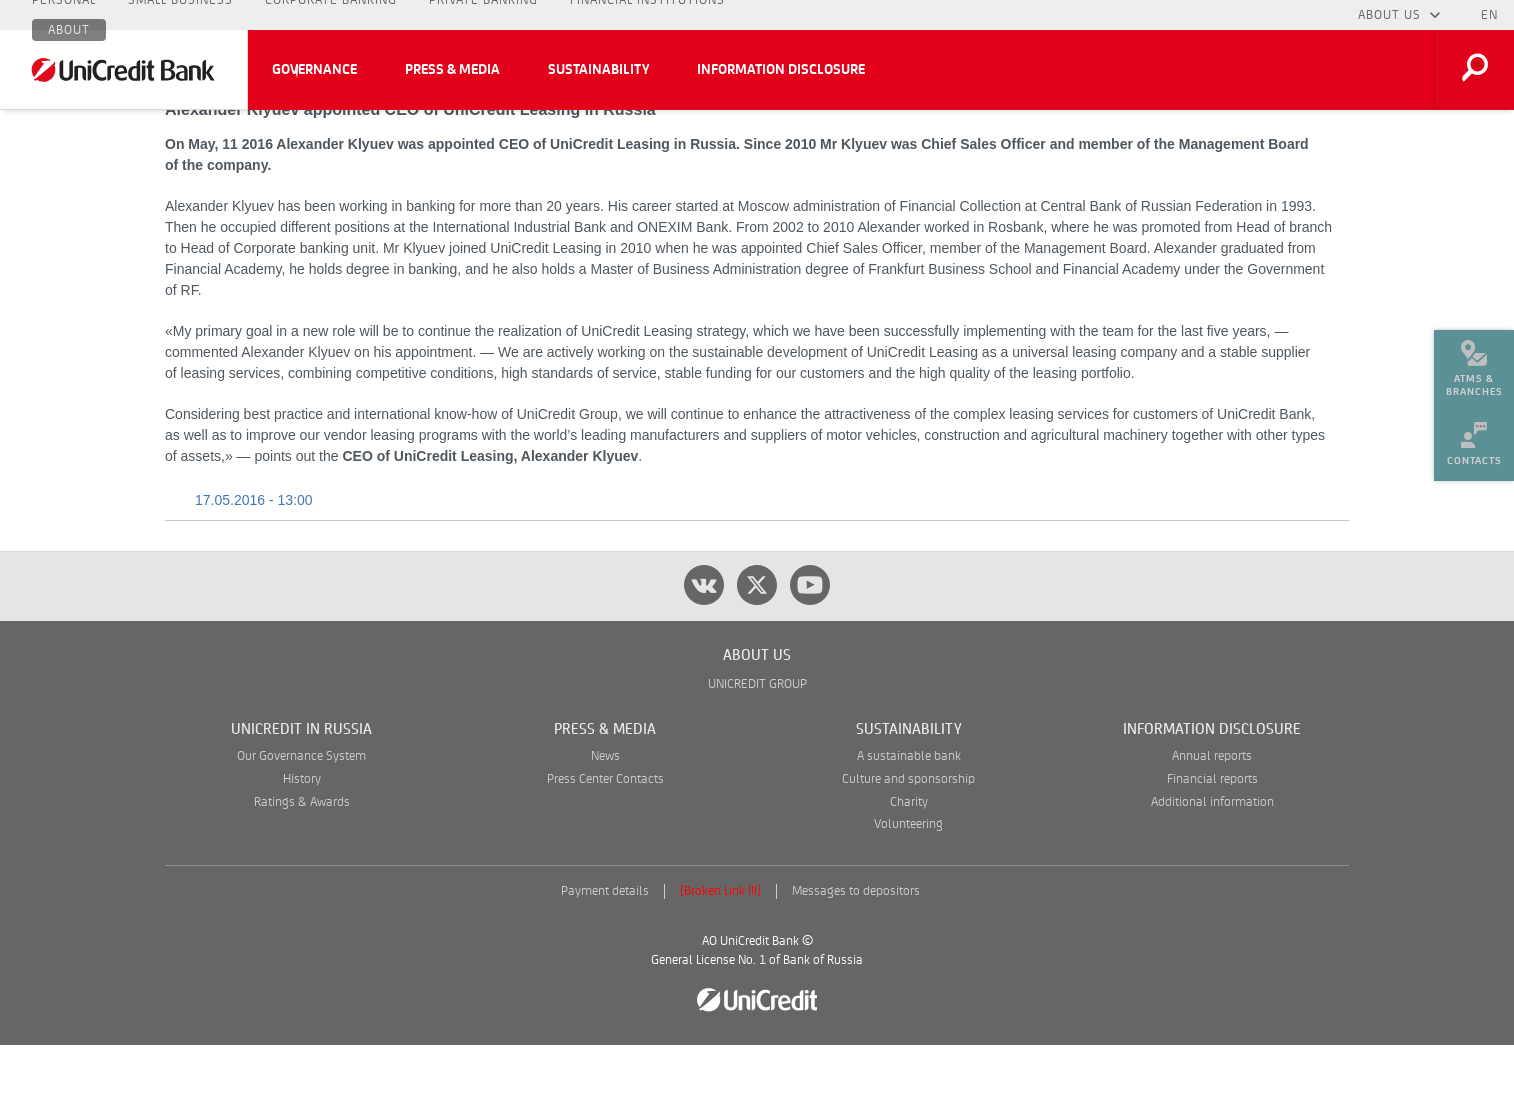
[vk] (704, 647)
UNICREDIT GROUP (757, 746)
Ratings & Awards (302, 864)
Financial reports (1212, 841)
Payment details (605, 953)
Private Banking (483, 15)
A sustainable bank (909, 818)
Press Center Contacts (605, 841)
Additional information (1212, 864)
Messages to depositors (856, 953)
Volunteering (908, 886)
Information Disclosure (781, 70)
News (605, 818)
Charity (909, 864)
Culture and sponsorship (908, 841)
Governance (314, 70)
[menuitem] (1474, 360)
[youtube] (810, 647)
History (302, 841)
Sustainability (598, 70)
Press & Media (452, 70)
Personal (64, 15)
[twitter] (757, 647)
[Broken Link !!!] (720, 953)
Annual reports (1212, 818)
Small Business (180, 15)
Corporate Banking (331, 15)
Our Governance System (301, 818)
